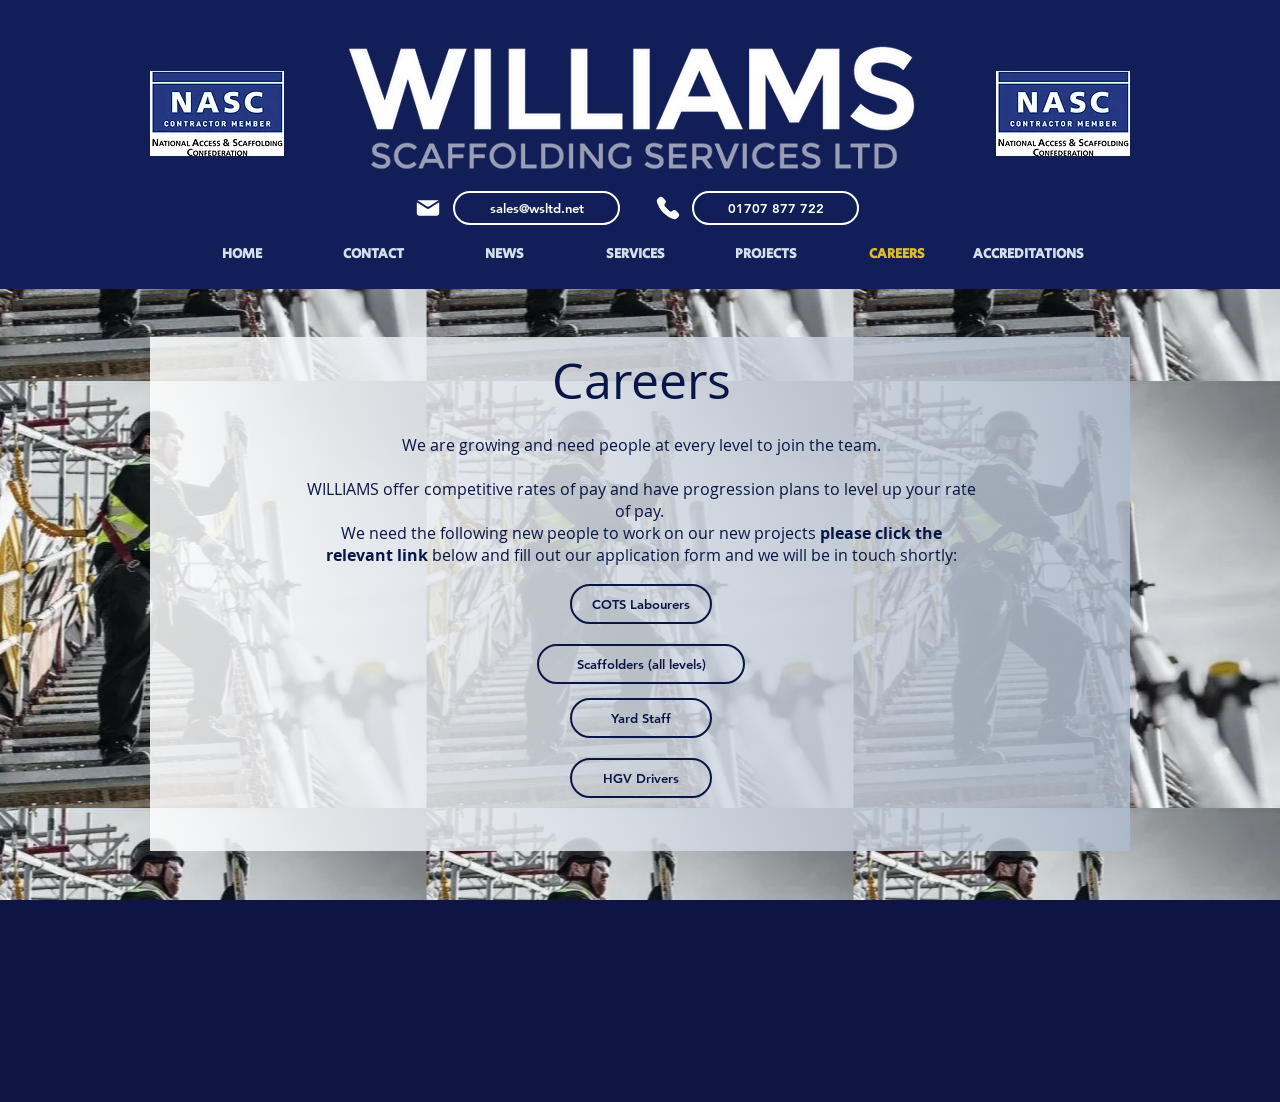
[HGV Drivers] (641, 778)
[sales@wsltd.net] (536, 208)
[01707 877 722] (775, 208)
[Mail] (428, 208)
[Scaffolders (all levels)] (641, 664)
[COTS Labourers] (641, 604)
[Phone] (668, 208)
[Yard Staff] (641, 718)
